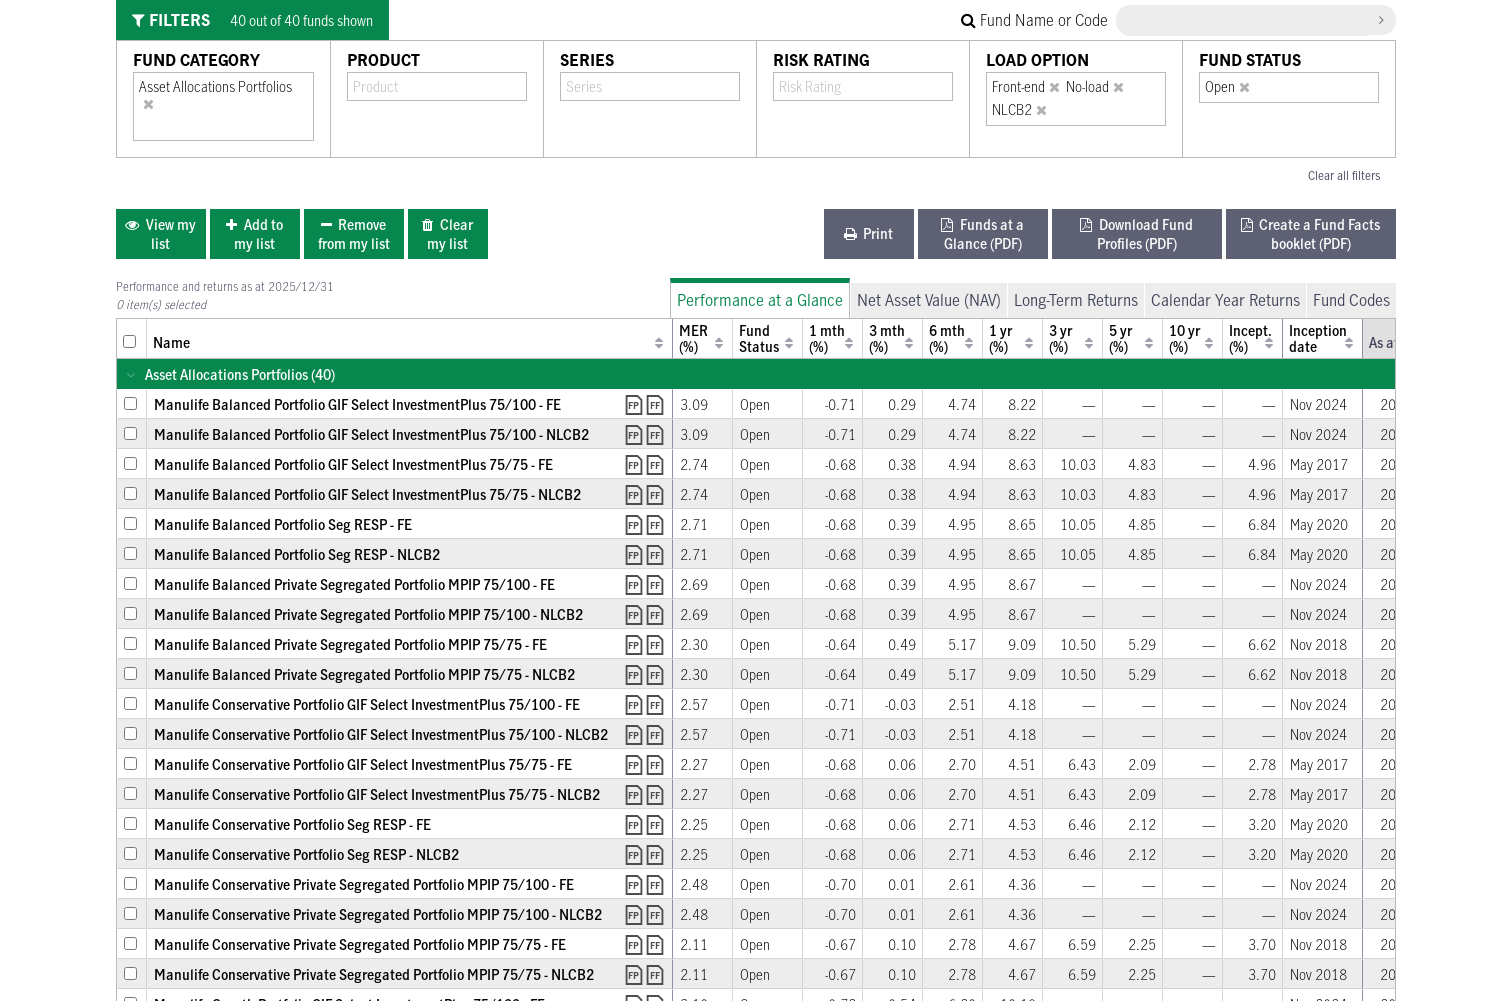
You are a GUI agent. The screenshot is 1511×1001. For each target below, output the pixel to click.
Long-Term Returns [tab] (1076, 300)
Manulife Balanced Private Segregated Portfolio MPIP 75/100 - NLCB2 (368, 614)
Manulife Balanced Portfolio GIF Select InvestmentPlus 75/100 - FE (357, 404)
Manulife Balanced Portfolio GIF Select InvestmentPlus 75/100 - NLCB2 (371, 434)
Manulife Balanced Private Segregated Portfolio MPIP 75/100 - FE (354, 584)
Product (383, 60)
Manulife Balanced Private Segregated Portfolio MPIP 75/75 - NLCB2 (364, 674)
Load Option (1037, 60)
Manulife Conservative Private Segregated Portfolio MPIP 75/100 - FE (364, 884)
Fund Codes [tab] (1351, 300)
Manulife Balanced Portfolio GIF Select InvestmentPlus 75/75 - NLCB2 (367, 494)
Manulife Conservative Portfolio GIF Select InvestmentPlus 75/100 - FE (367, 704)
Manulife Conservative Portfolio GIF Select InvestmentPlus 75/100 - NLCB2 (381, 734)
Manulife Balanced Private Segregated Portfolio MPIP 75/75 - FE (350, 644)
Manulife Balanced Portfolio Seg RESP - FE (283, 524)
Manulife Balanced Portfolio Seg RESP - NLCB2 (297, 554)
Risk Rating (821, 60)
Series (587, 60)
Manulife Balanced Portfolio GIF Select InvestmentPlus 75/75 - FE (353, 464)
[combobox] (151, 126)
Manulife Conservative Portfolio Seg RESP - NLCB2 (306, 854)
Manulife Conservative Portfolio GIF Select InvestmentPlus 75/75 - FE (363, 764)
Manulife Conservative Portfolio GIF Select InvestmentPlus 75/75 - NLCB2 (377, 794)
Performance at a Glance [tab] (760, 300)
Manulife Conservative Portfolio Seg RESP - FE (292, 824)
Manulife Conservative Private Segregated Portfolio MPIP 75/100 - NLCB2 (378, 914)
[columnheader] (132, 338)
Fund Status (1250, 60)
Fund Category (196, 60)
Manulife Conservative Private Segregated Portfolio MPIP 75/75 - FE (360, 944)
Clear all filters (1344, 175)
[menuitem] (161, 234)
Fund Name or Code (1034, 20)
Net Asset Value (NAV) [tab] (929, 300)
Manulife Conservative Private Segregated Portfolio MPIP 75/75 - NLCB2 (374, 974)
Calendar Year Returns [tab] (1225, 300)
